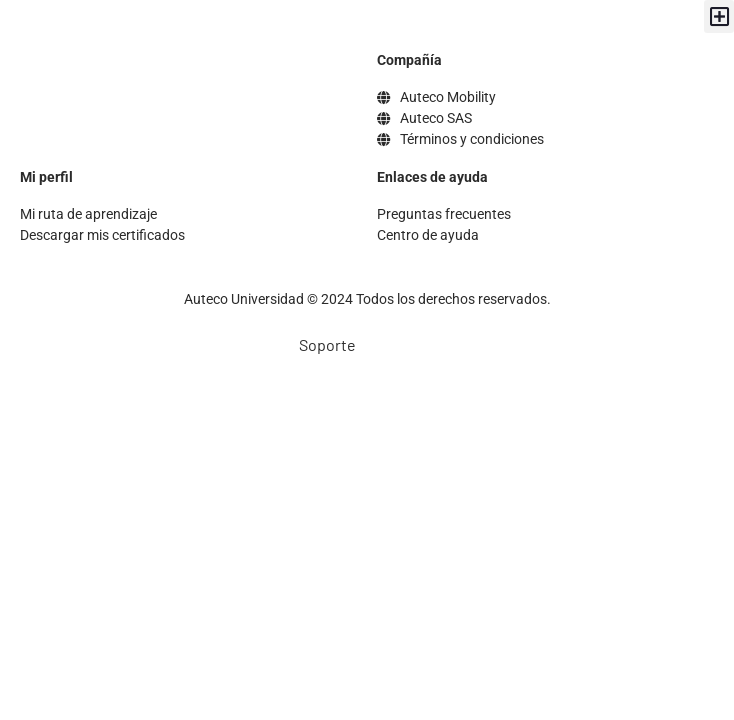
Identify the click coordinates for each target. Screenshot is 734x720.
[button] (719, 16)
